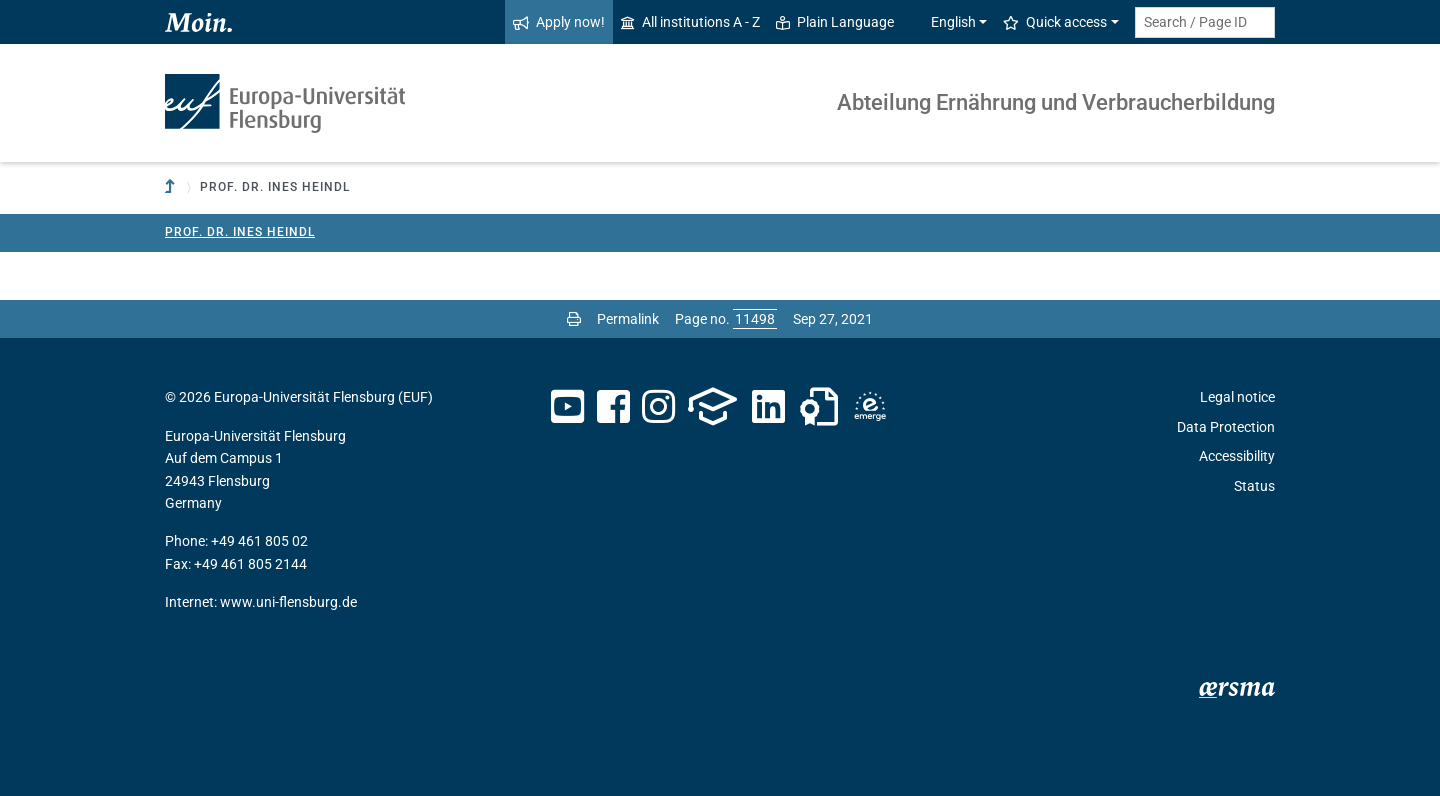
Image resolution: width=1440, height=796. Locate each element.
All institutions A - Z (690, 22)
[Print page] (574, 319)
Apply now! (559, 22)
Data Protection (1226, 427)
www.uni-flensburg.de (288, 602)
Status (1254, 486)
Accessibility (1237, 456)
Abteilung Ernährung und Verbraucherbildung (1056, 102)
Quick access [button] (1055, 22)
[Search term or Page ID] (1205, 22)
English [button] (943, 22)
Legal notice (1237, 397)
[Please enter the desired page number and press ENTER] (755, 319)
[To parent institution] (172, 187)
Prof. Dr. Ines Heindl (240, 232)
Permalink (628, 319)
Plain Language (835, 22)
